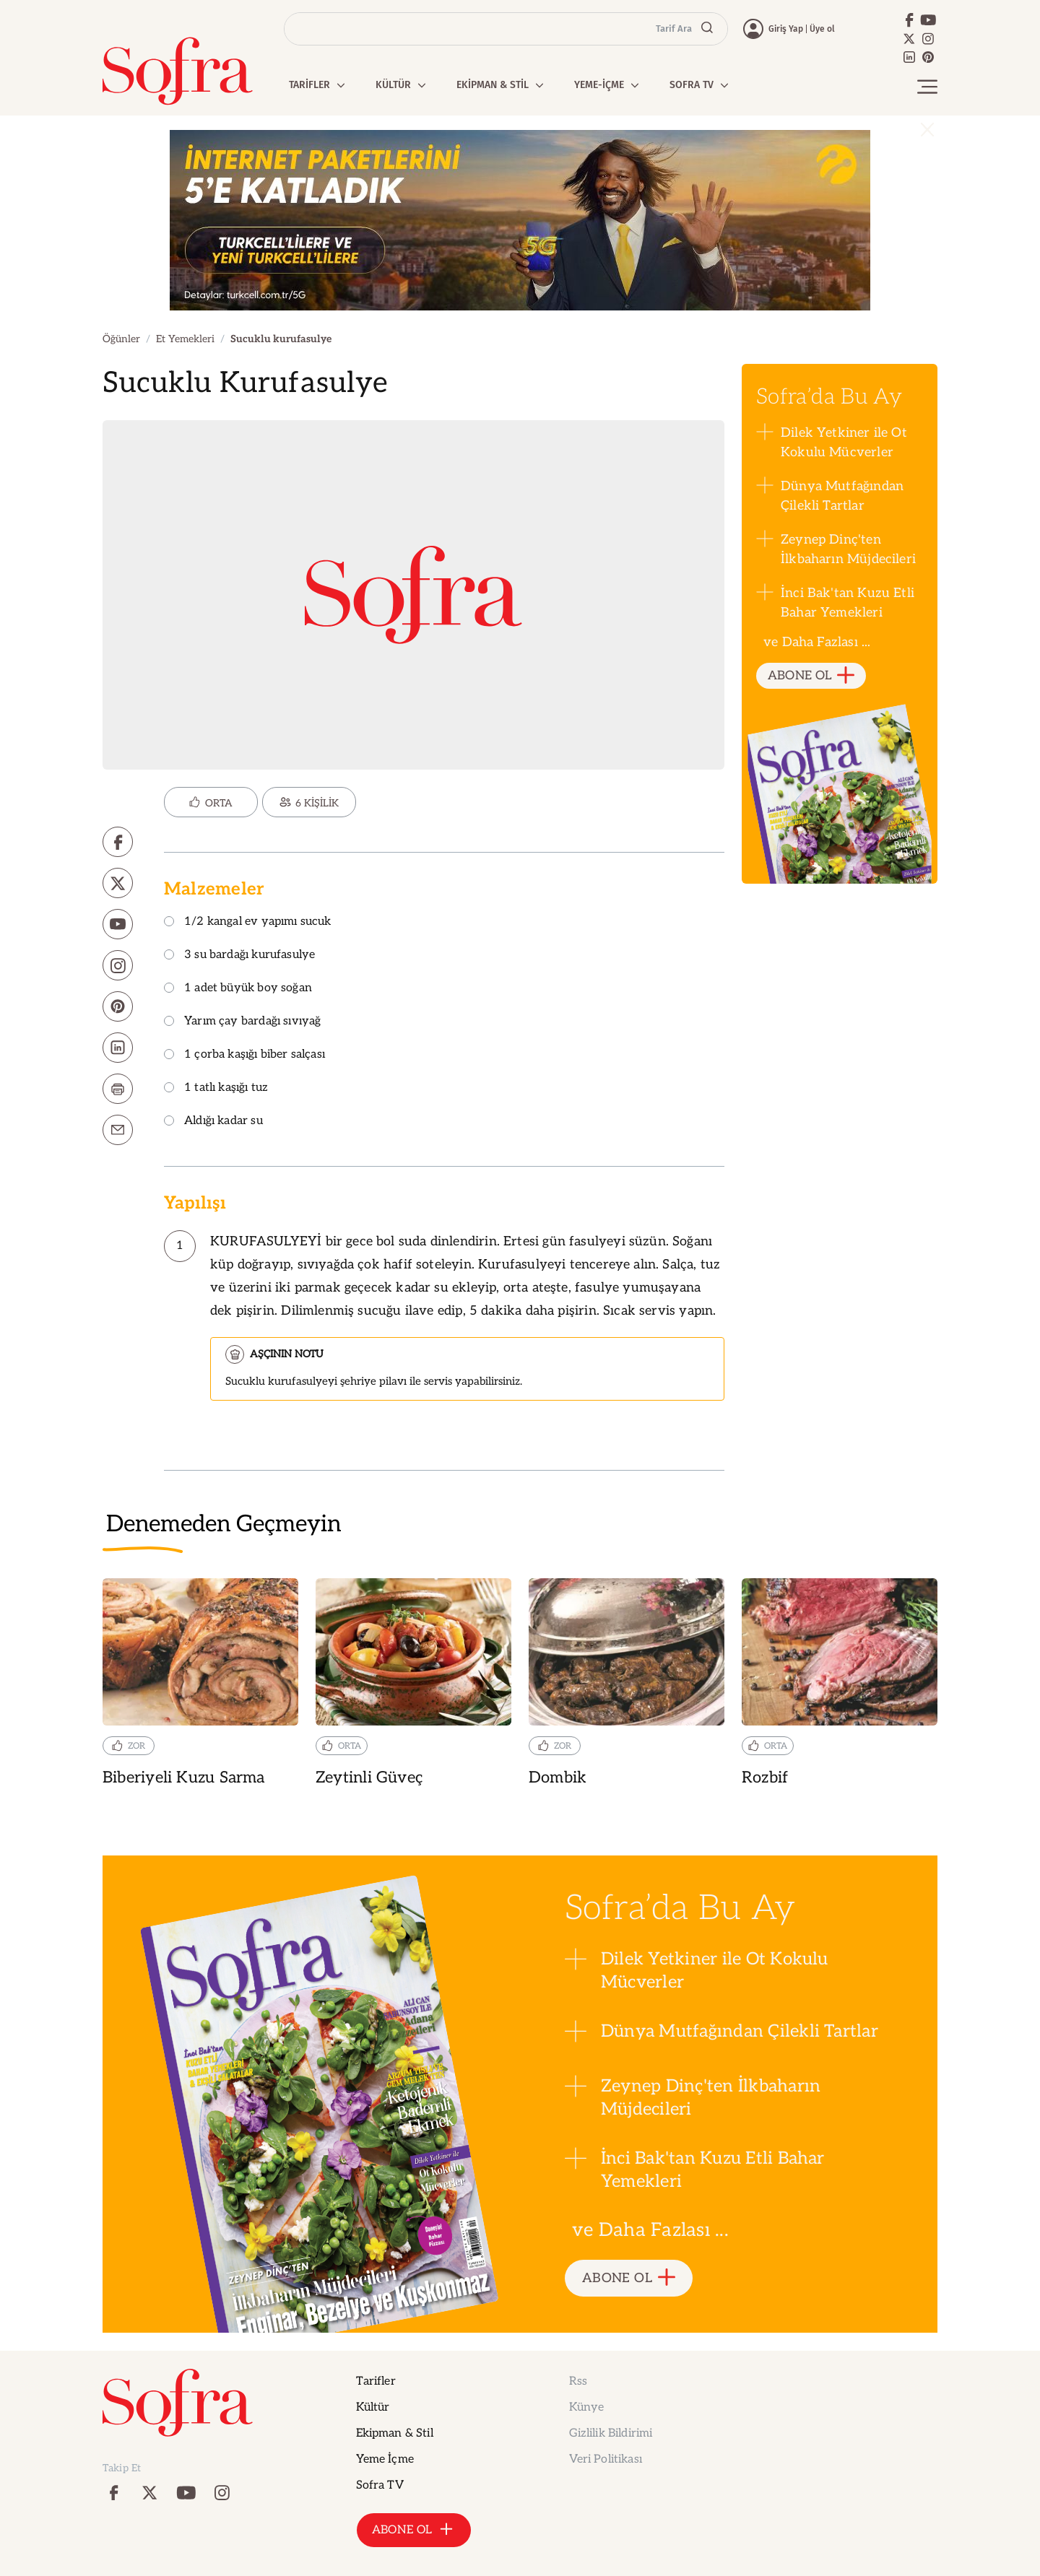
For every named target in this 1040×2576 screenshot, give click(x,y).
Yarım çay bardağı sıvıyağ (242, 1022)
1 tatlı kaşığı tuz (216, 1088)
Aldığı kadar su (213, 1121)
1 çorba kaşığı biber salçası (244, 1055)
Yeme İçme (385, 2459)
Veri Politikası (605, 2459)
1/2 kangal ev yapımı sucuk (248, 922)
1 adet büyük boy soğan (238, 989)
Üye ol (822, 29)
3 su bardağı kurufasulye (239, 955)
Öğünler (121, 339)
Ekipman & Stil (394, 2433)
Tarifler (376, 2381)
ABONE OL (811, 676)
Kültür (373, 2407)
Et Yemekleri (185, 339)
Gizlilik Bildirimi (611, 2433)
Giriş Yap (785, 29)
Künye (586, 2407)
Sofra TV (380, 2485)
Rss (578, 2381)
